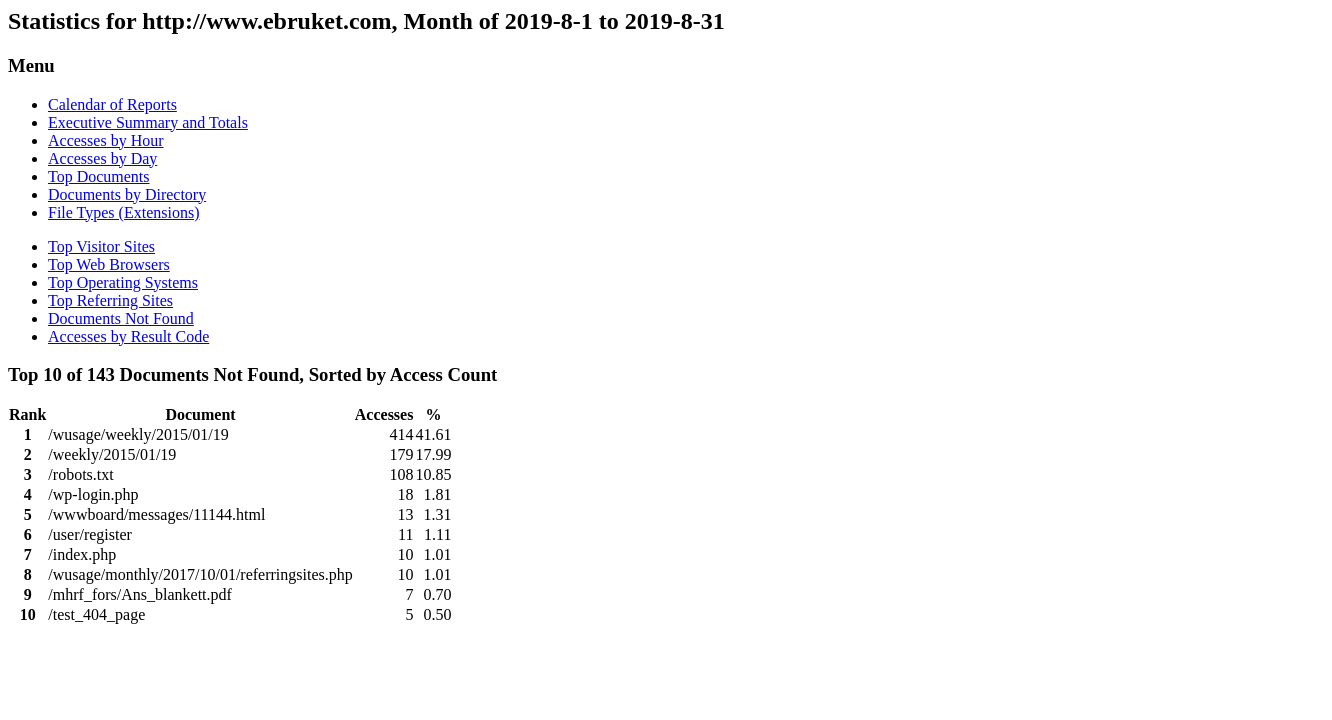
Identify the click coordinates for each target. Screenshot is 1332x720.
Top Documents (99, 176)
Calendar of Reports (112, 104)
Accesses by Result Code (128, 336)
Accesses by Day (102, 158)
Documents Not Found (121, 318)
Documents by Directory (127, 194)
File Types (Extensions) (123, 212)
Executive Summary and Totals (148, 122)
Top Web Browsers (109, 264)
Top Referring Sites (110, 300)
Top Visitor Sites (101, 246)
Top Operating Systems (123, 282)
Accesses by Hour (106, 140)
